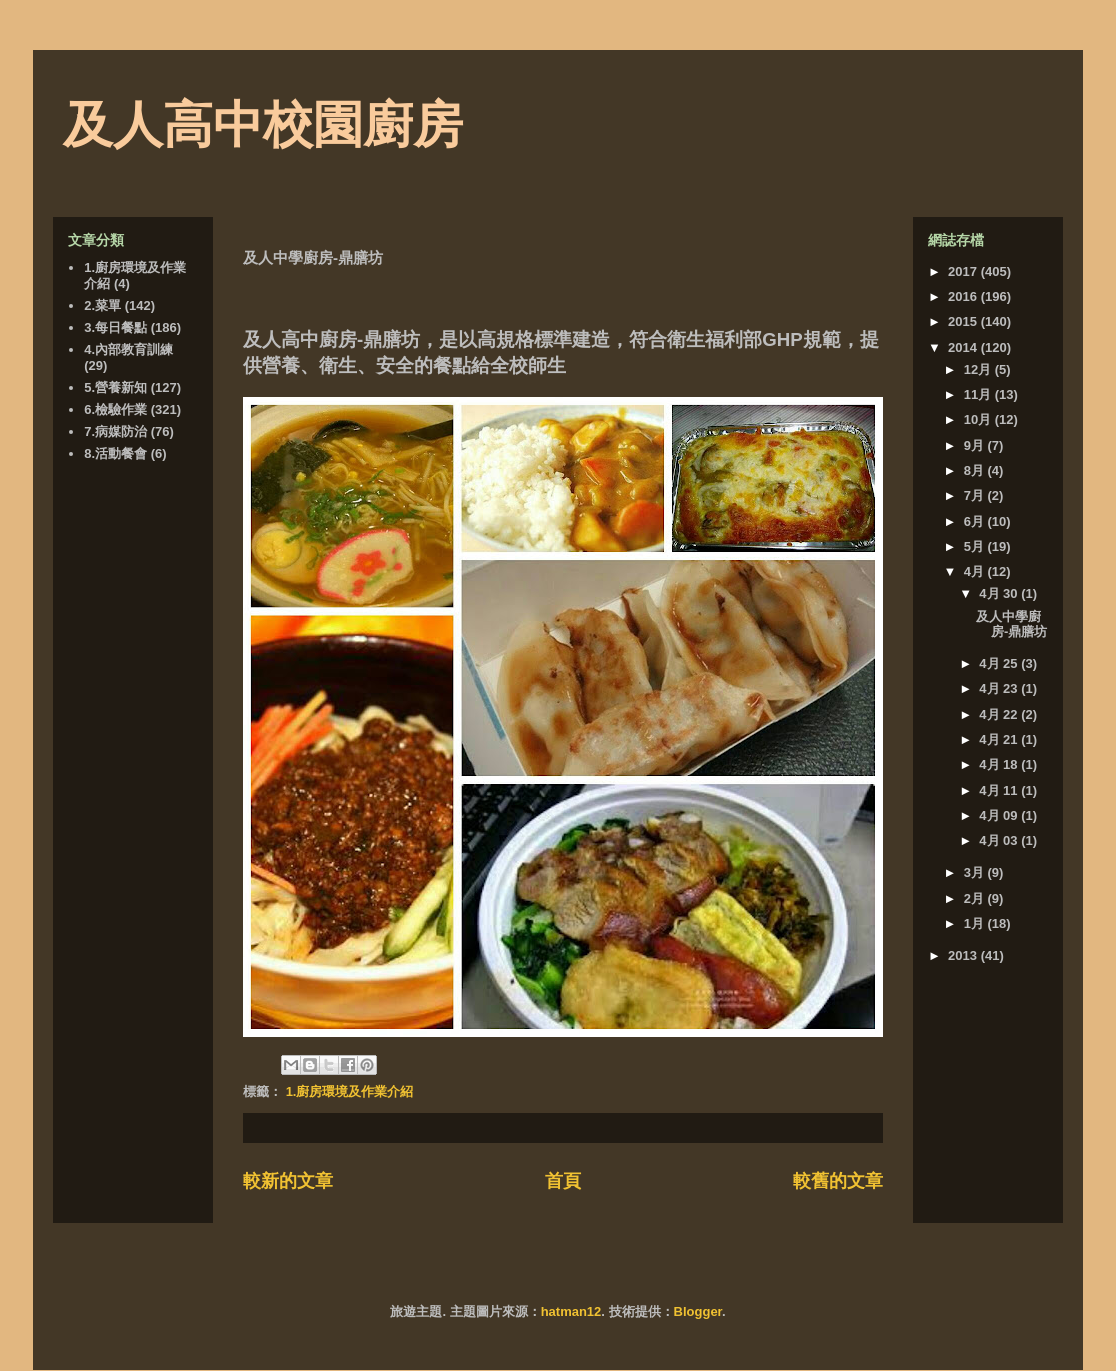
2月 (976, 898)
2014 (964, 347)
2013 (964, 955)
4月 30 (1000, 593)
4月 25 (1000, 663)
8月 (976, 470)
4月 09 (1000, 815)
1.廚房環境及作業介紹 (350, 1091)
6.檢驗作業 (115, 409)
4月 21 (1000, 739)
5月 (976, 546)
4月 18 (1000, 764)
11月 (979, 394)
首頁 (563, 1181)
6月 (976, 521)
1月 (976, 923)
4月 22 (1000, 714)
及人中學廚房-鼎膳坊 (1011, 624)
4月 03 (1000, 840)
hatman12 (571, 1311)
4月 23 (1000, 688)
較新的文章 (288, 1181)
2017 (964, 271)
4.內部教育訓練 (128, 349)
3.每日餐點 (115, 327)
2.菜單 (102, 305)
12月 (979, 369)
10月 (979, 419)
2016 (964, 296)
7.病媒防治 (115, 431)
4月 (976, 571)
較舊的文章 (838, 1181)
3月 (976, 872)
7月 (976, 495)
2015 (964, 321)
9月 (976, 445)
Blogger (698, 1311)
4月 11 (1000, 790)
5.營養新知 (115, 387)
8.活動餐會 (115, 453)
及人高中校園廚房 (263, 125)
